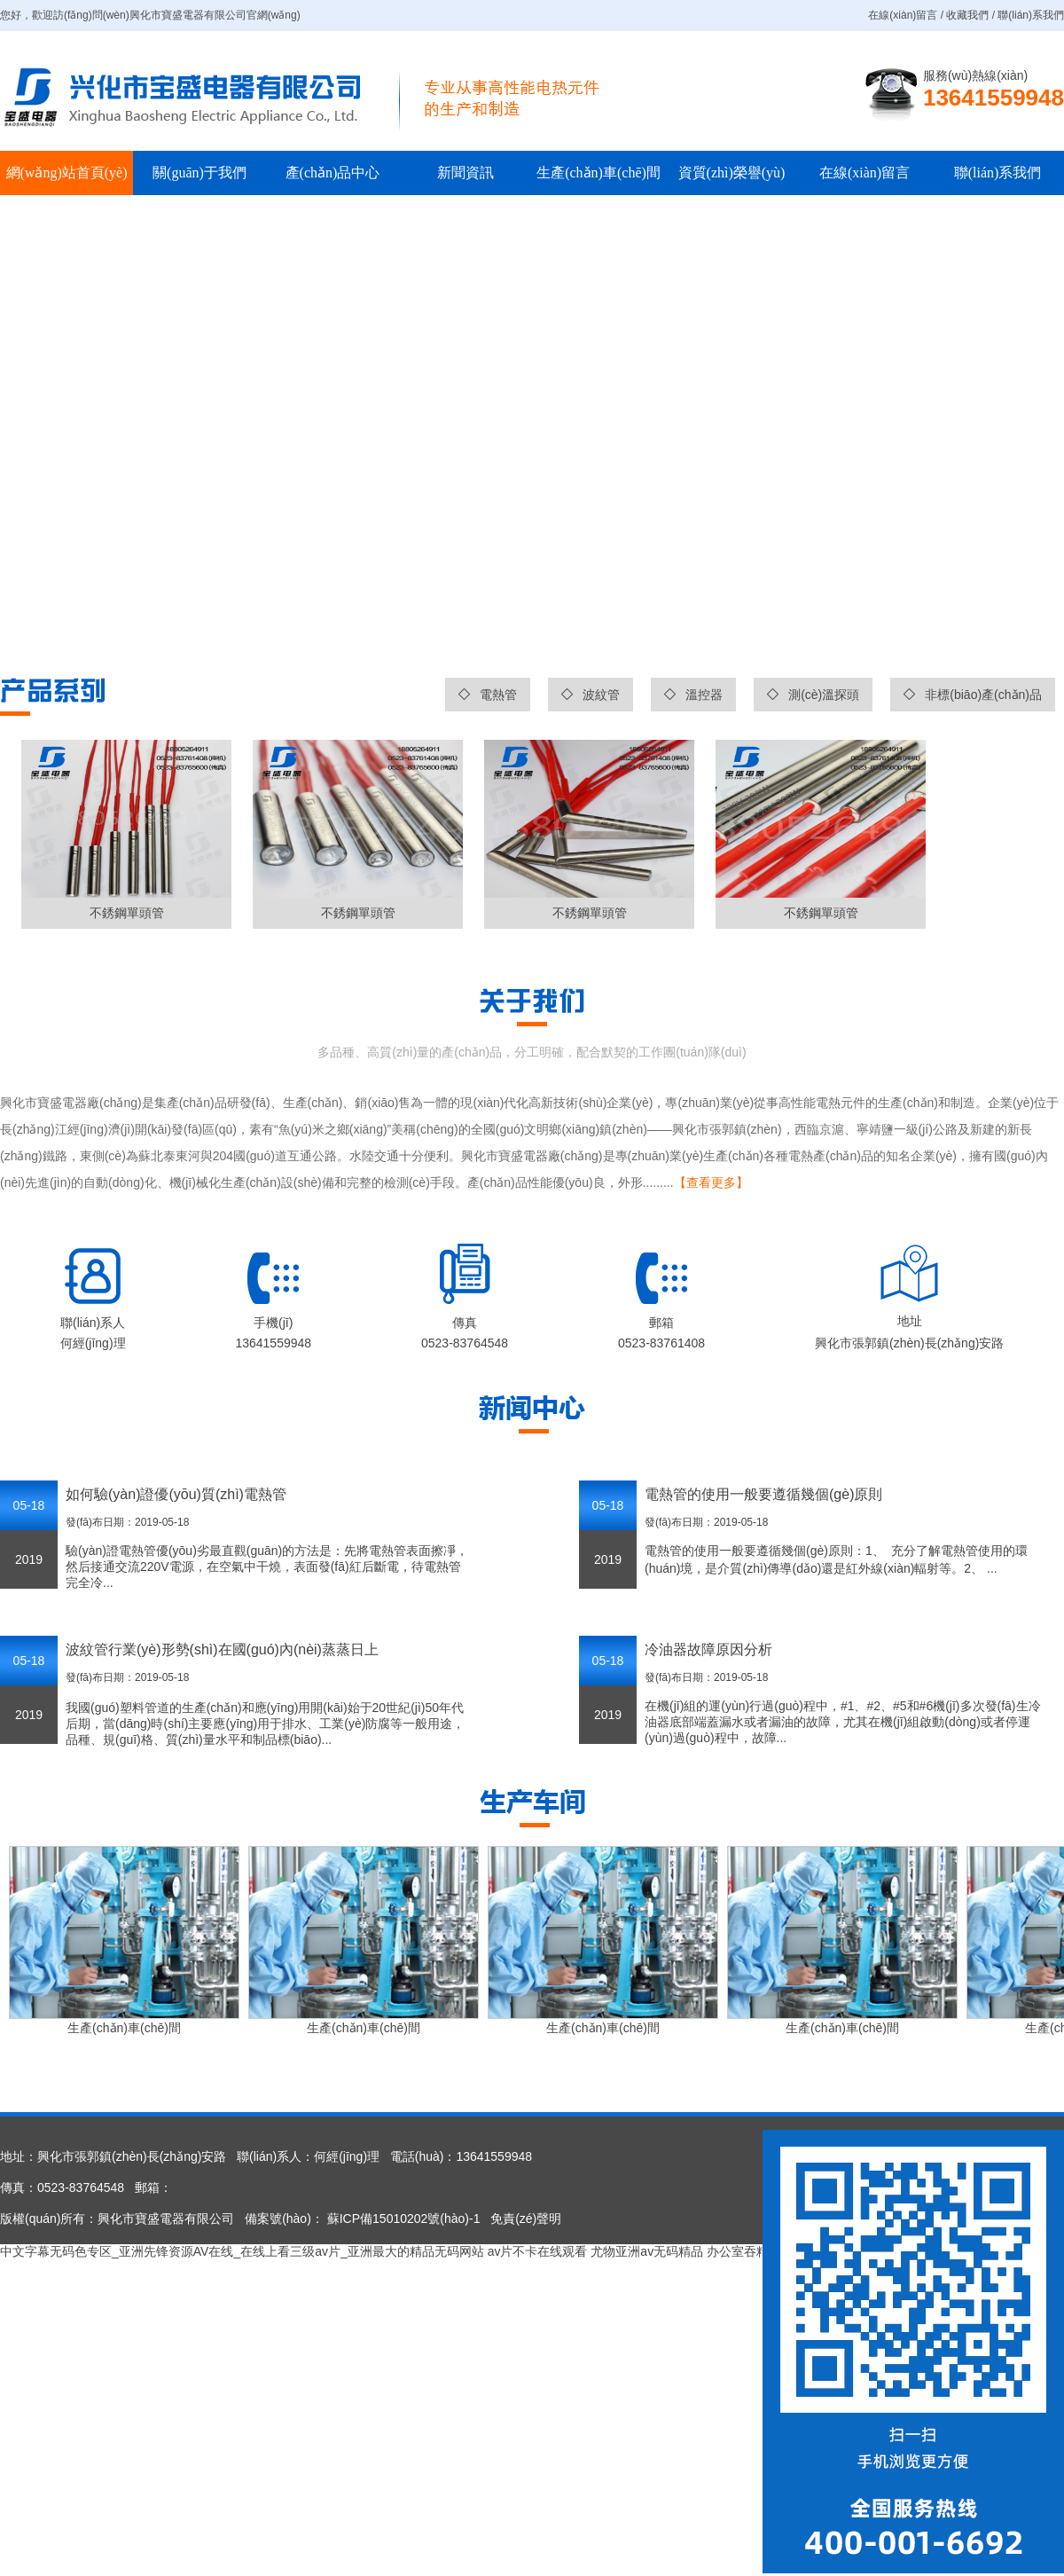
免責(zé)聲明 (525, 2218)
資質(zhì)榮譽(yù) (732, 172)
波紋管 (590, 694)
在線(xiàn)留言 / (907, 15)
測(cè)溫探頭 (813, 694)
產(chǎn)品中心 (333, 172)
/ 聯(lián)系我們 (1026, 15)
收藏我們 (967, 15)
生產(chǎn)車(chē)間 (598, 172)
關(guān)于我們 (199, 172)
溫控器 (693, 694)
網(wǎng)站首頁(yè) (67, 172)
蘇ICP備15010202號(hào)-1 (402, 2218)
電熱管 (487, 694)
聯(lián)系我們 (998, 172)
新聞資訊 (465, 172)
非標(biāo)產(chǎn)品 (973, 694)
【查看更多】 (711, 1182)
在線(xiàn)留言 (864, 172)
